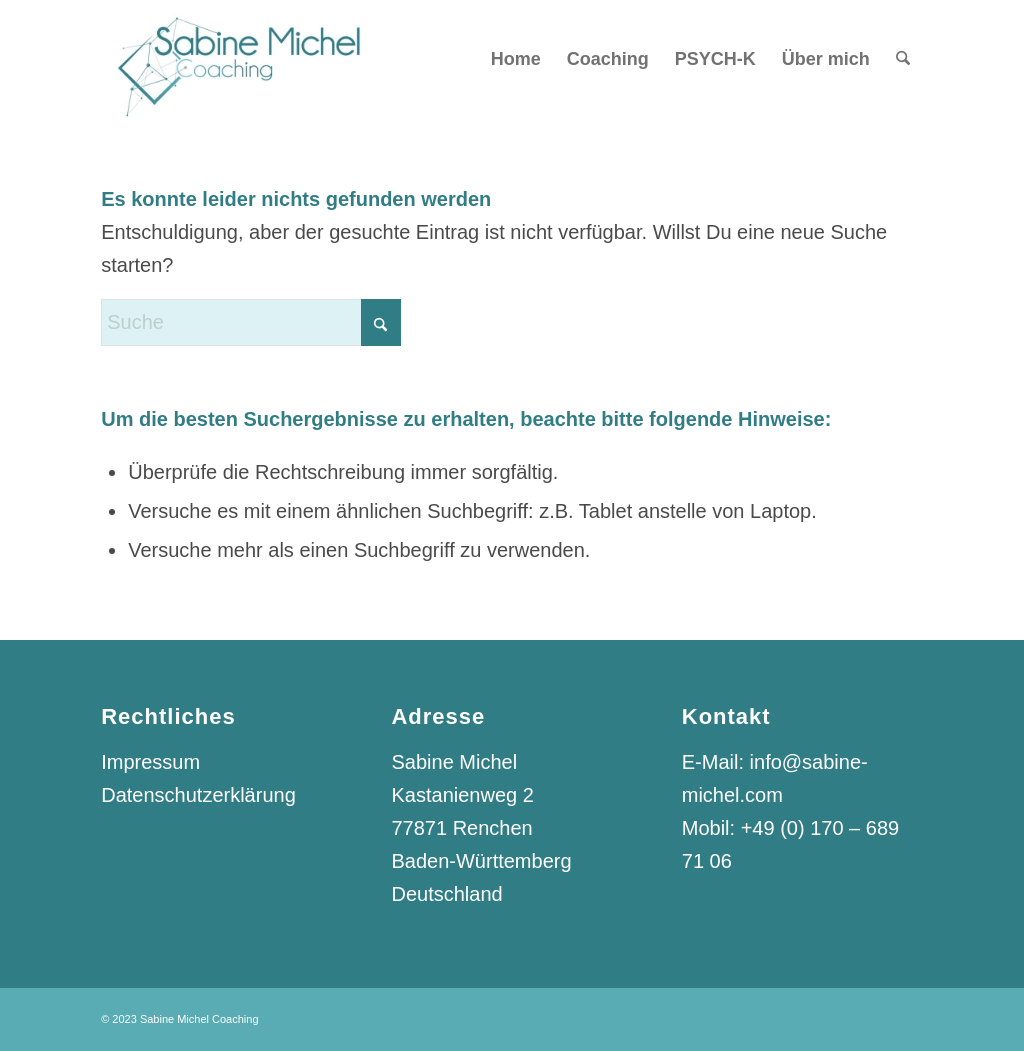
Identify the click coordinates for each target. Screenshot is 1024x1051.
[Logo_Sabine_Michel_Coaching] (234, 59)
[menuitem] (516, 59)
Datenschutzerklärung (198, 795)
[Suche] (903, 59)
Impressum (150, 762)
